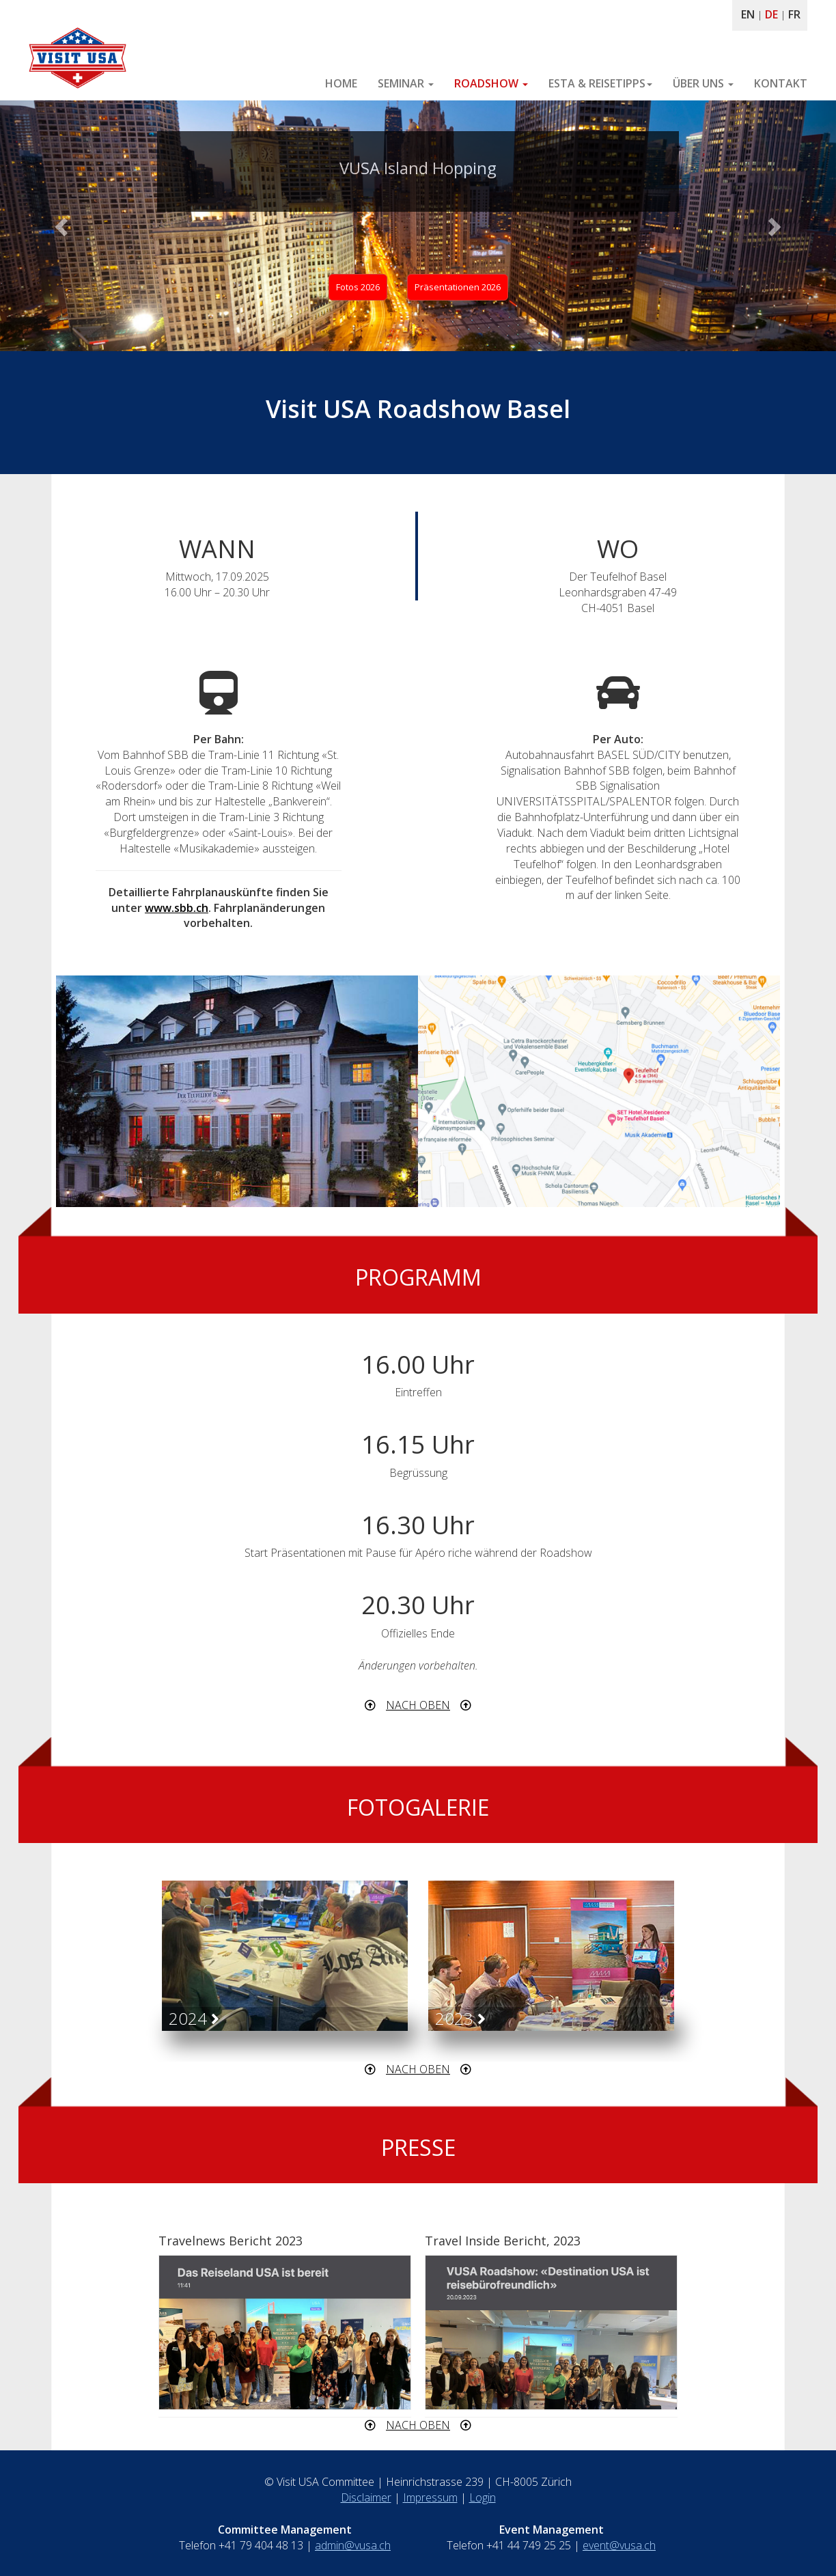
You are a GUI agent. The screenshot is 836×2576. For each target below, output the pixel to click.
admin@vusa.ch (353, 2545)
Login (482, 2497)
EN (748, 14)
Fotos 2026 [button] (358, 287)
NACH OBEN (418, 1705)
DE (771, 14)
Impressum (430, 2497)
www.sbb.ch (176, 907)
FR (794, 14)
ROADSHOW (491, 83)
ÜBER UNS (703, 83)
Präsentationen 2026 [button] (458, 287)
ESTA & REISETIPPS (600, 83)
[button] (63, 225)
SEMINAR (406, 83)
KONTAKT (780, 83)
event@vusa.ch (619, 2545)
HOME (341, 83)
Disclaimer (366, 2497)
